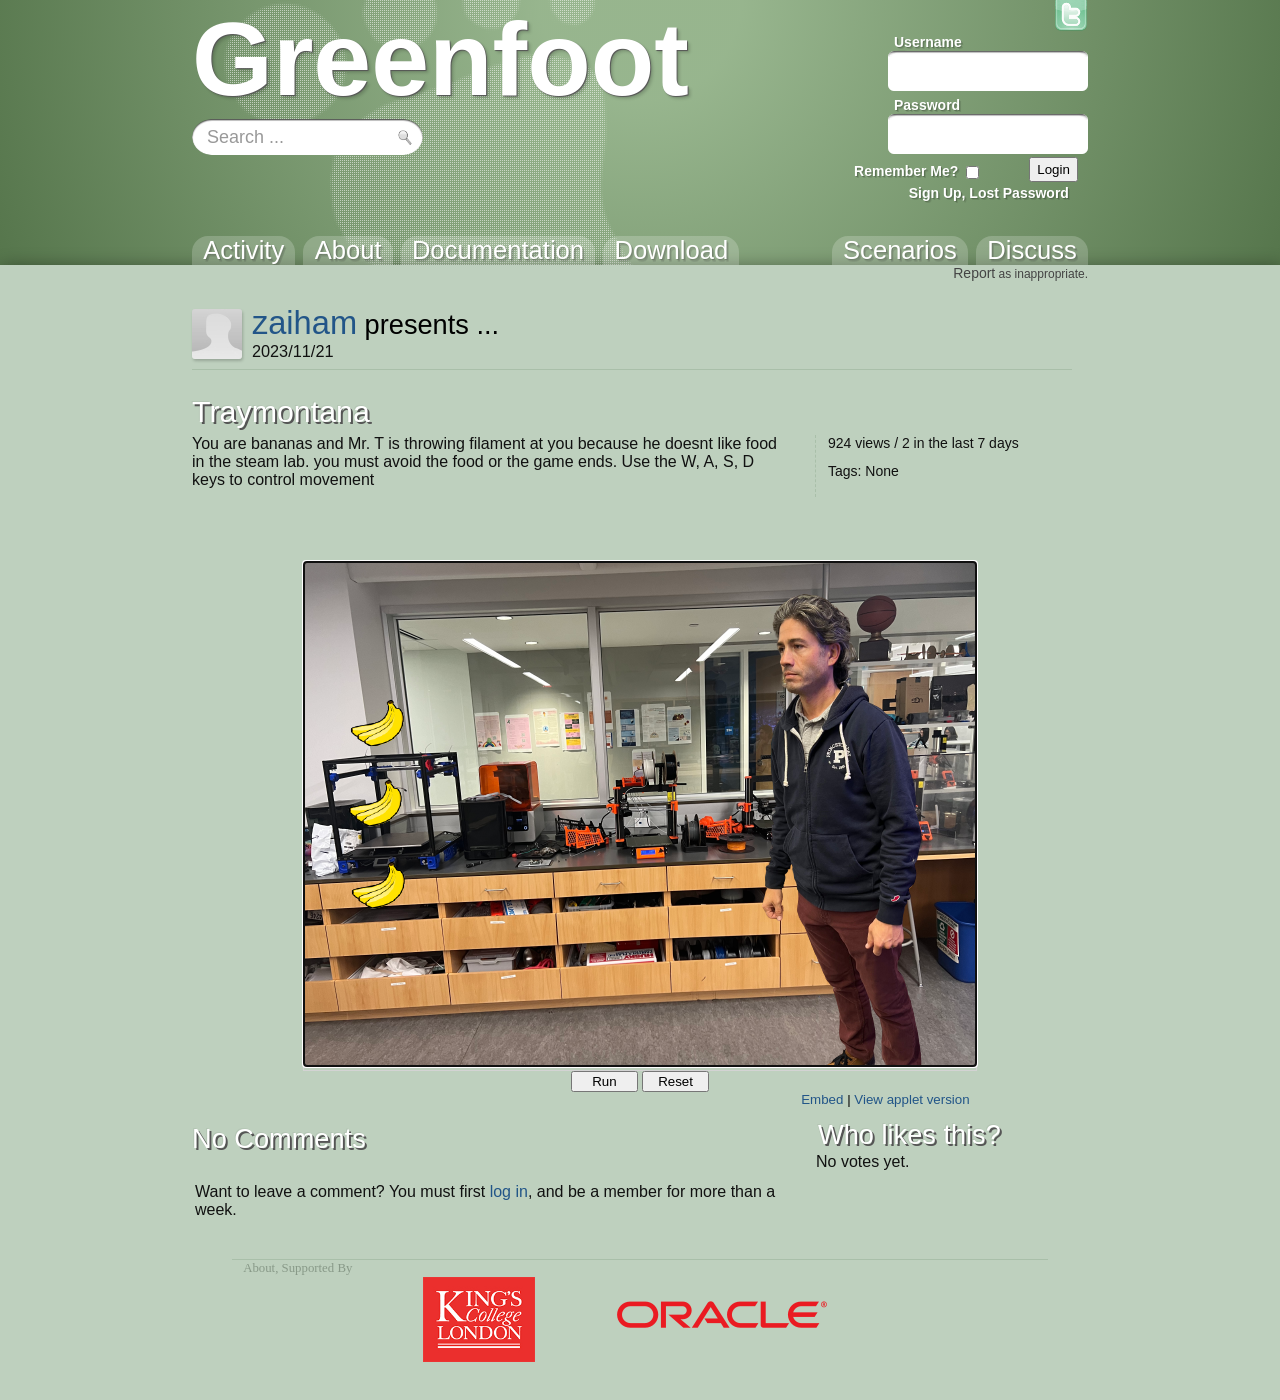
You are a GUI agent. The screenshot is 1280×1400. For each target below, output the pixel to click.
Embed (822, 1099)
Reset (675, 1081)
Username (928, 42)
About (259, 1268)
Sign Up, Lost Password (989, 193)
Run (604, 1081)
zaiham (304, 322)
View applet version (911, 1099)
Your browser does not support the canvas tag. (640, 814)
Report (974, 273)
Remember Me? (906, 171)
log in (509, 1191)
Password (927, 105)
